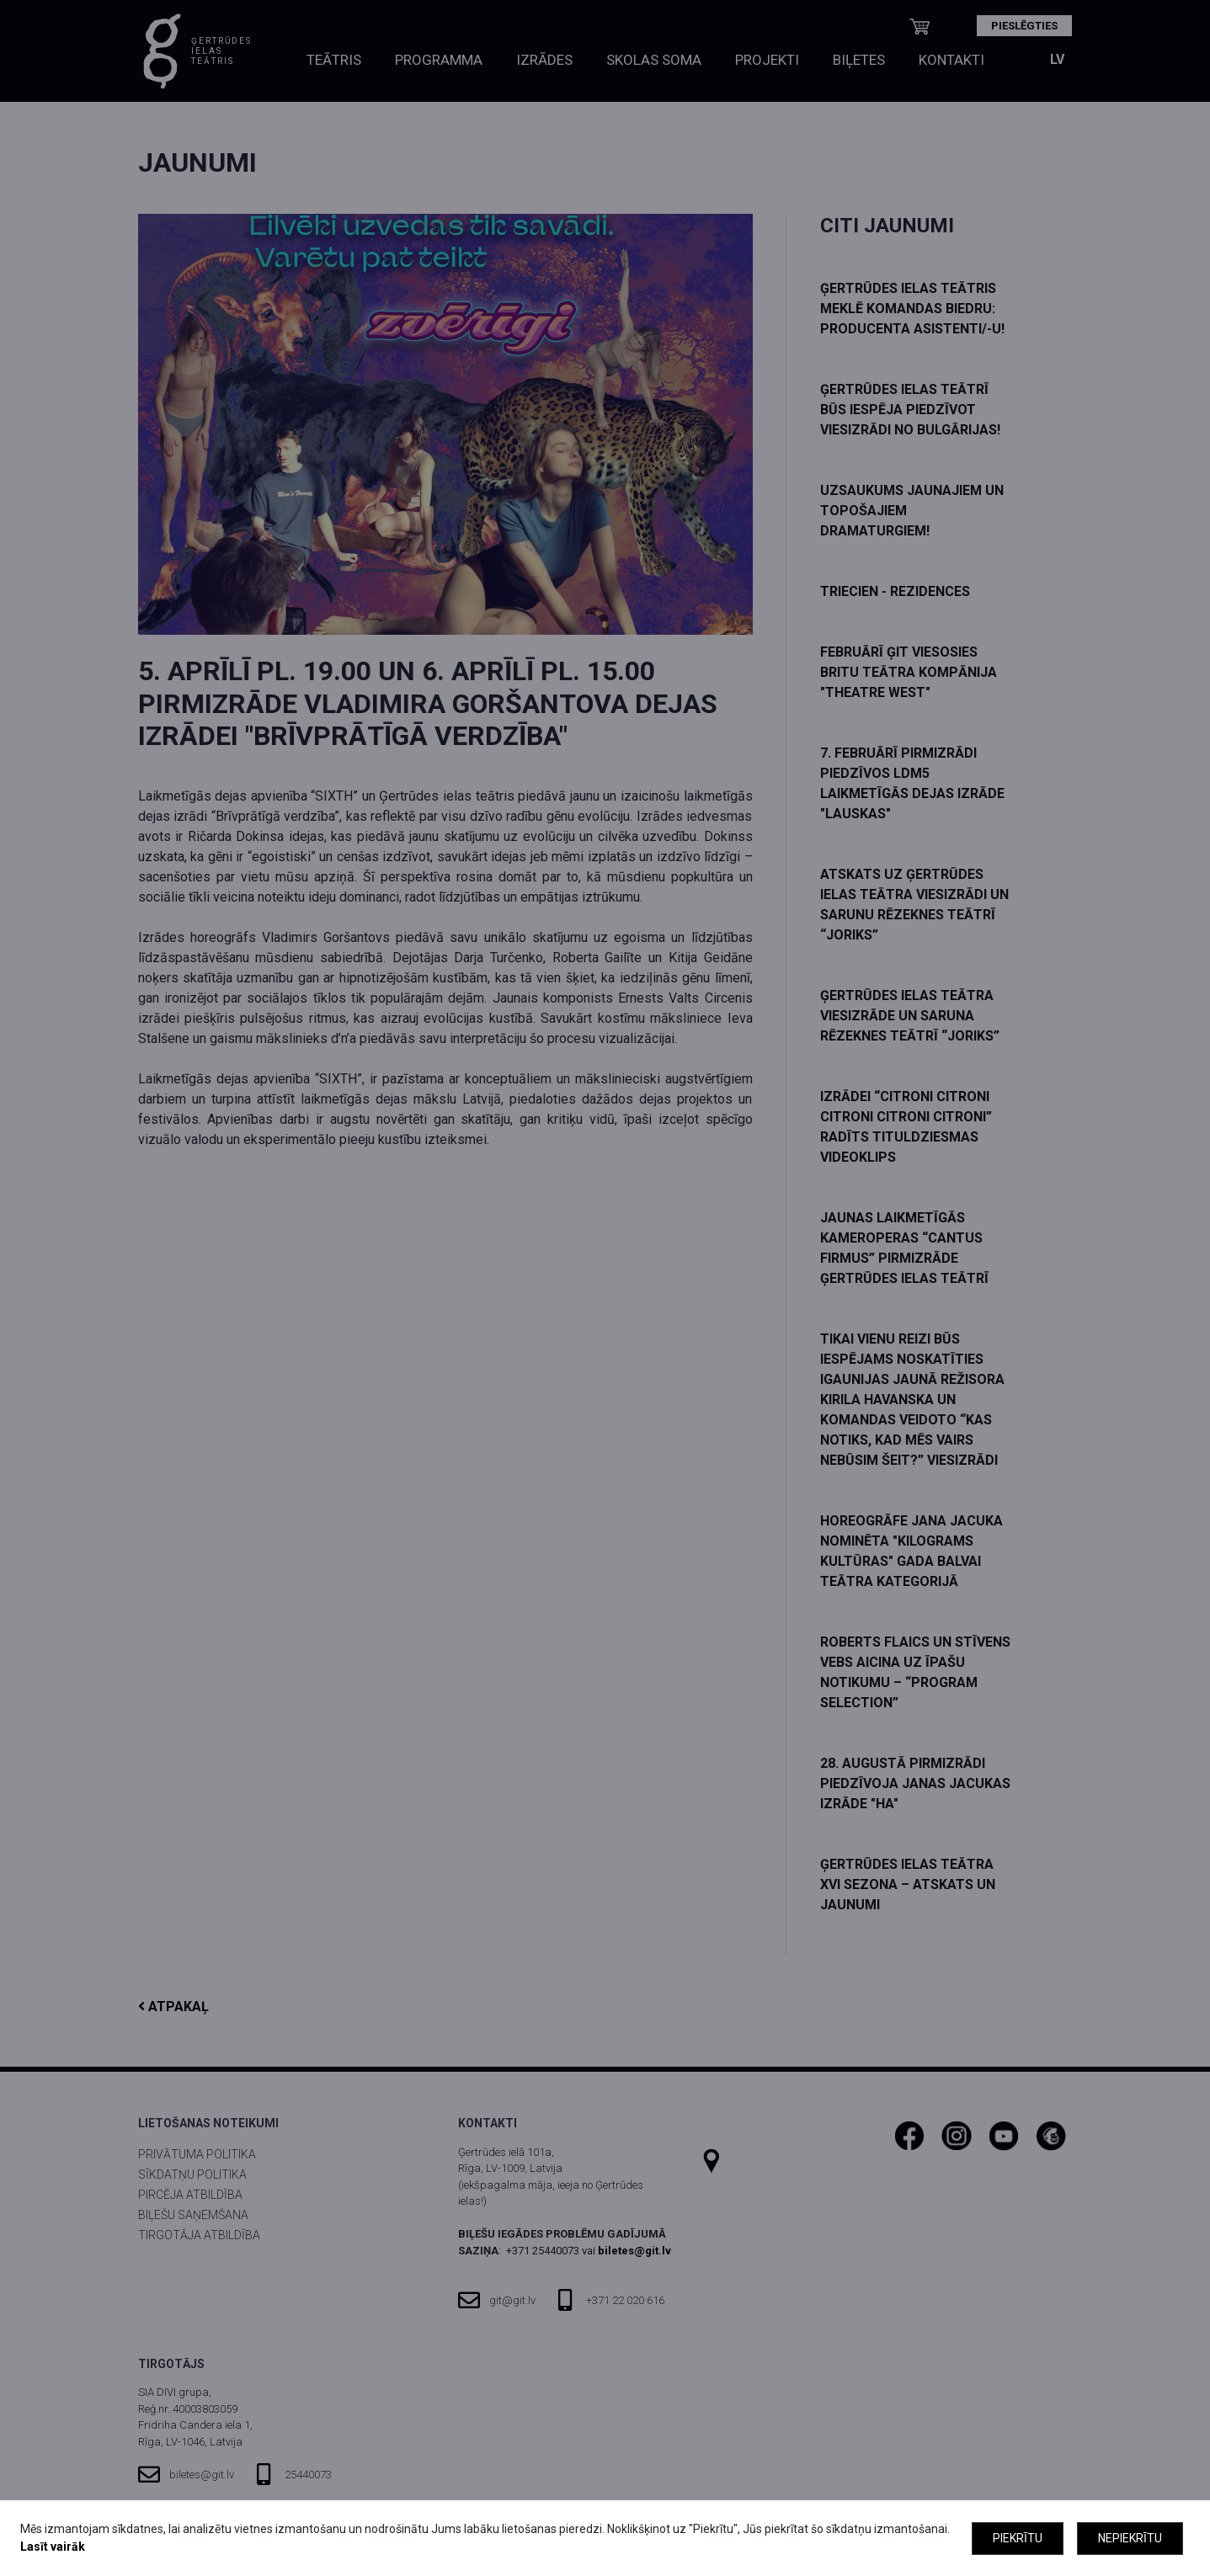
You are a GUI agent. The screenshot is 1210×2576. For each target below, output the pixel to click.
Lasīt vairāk (52, 2546)
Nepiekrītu (1130, 2538)
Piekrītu (1017, 2538)
